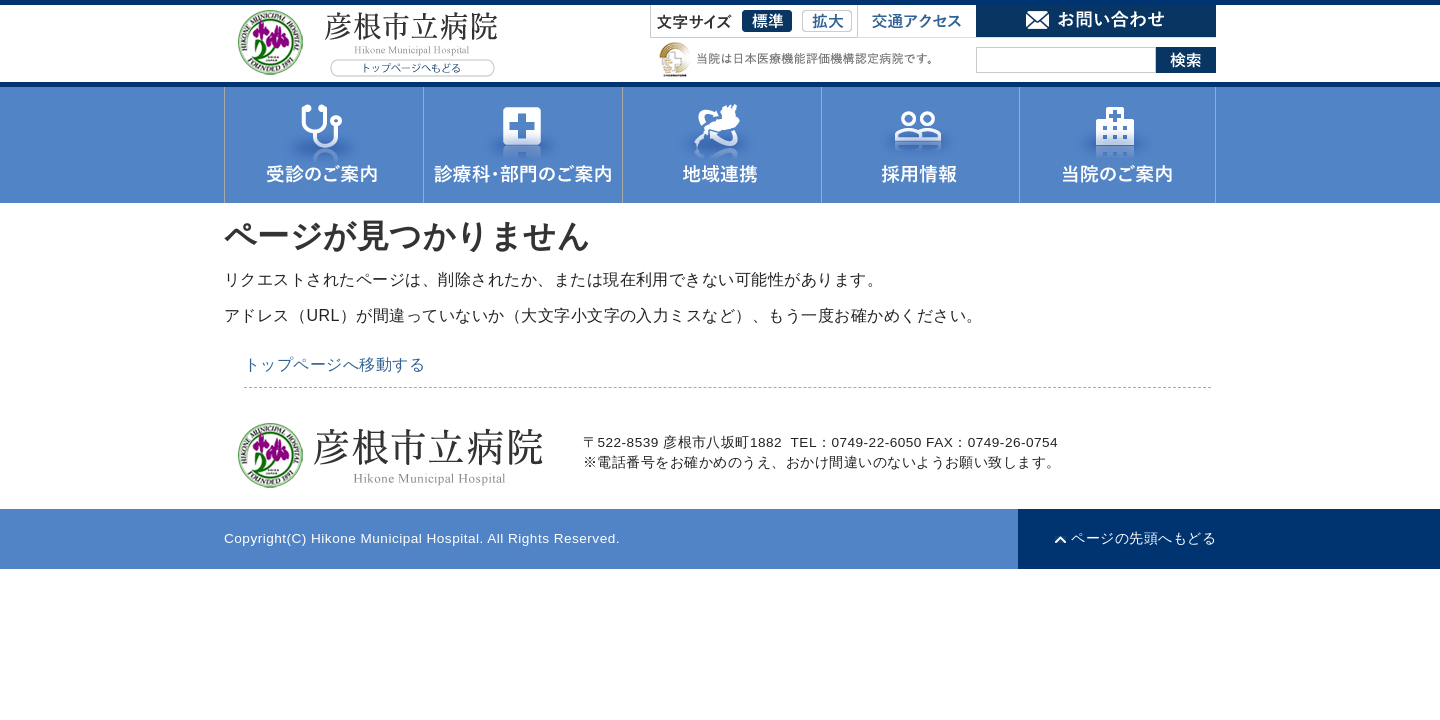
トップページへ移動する (334, 364)
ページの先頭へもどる (1143, 538)
